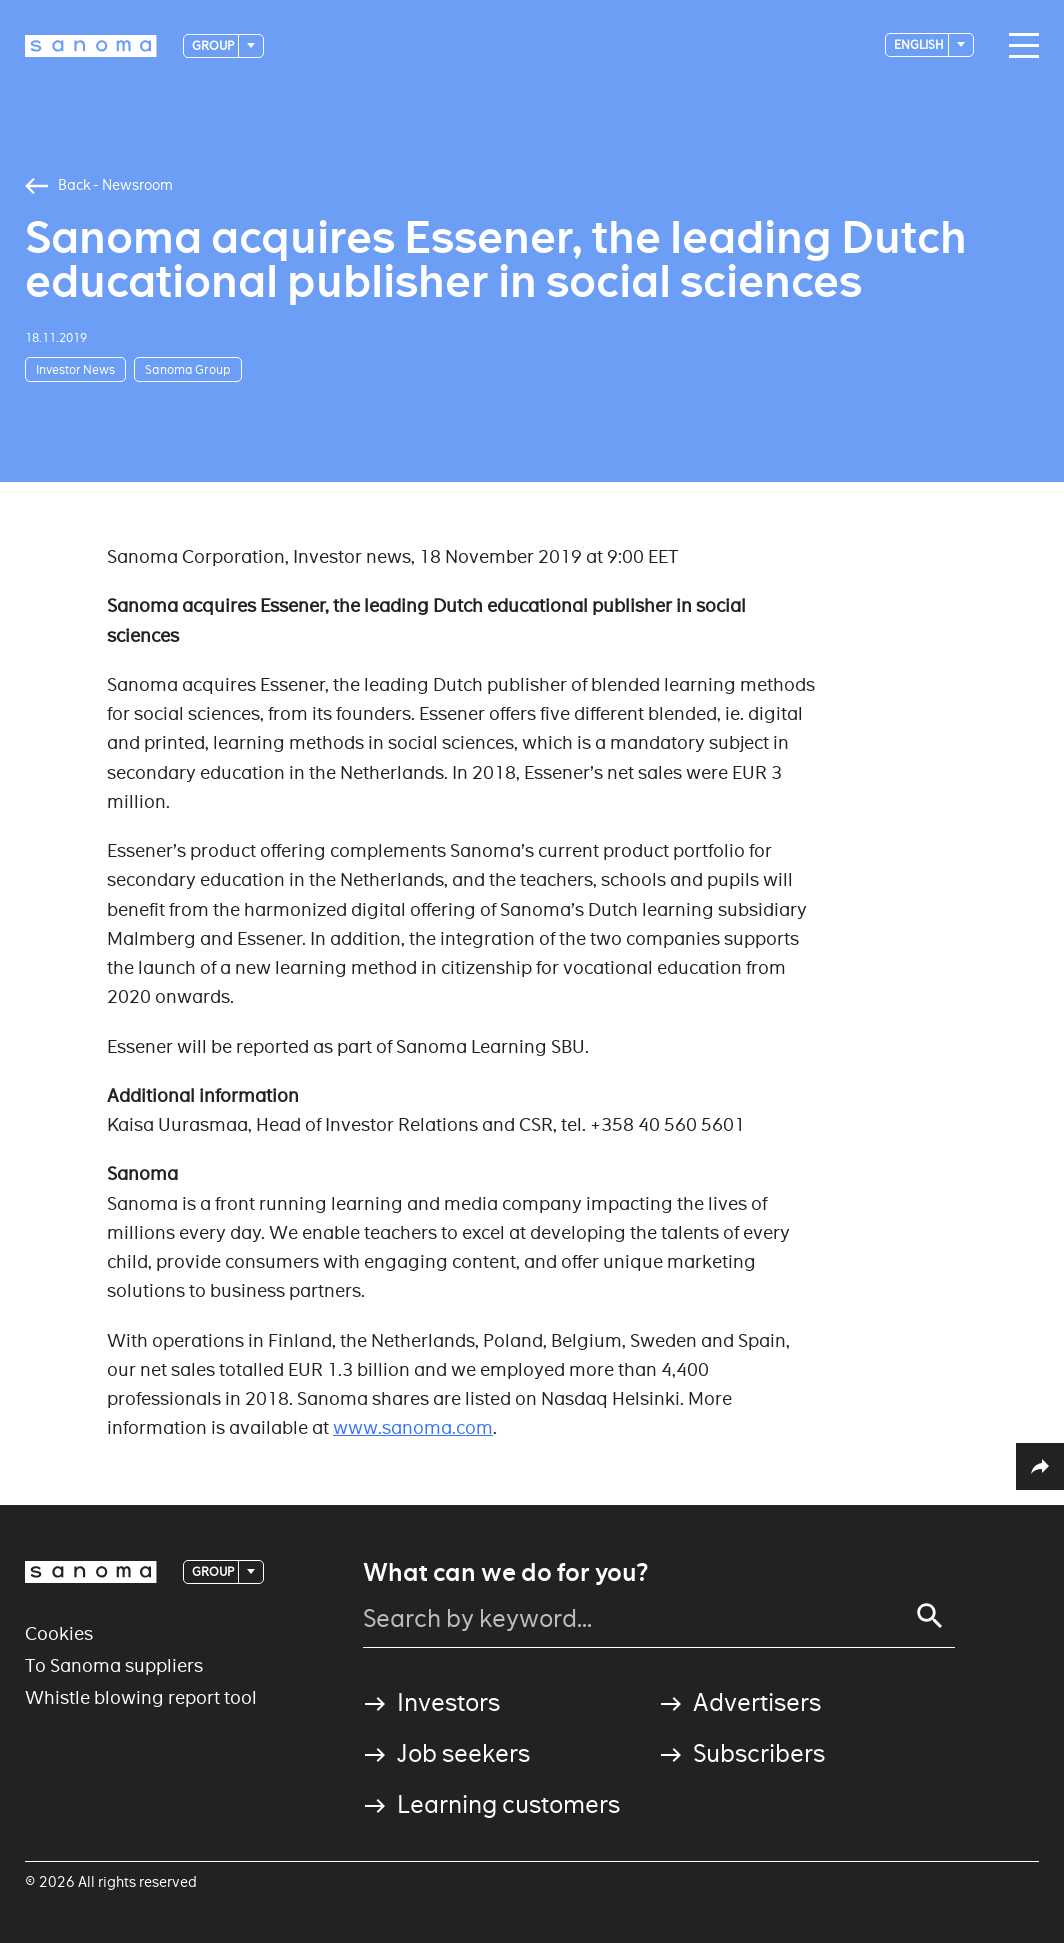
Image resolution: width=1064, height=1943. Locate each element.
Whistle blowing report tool (141, 1697)
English (920, 44)
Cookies (59, 1633)
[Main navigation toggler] (1019, 46)
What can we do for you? (505, 1573)
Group (214, 45)
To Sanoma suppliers (114, 1665)
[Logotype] (91, 46)
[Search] (930, 1616)
